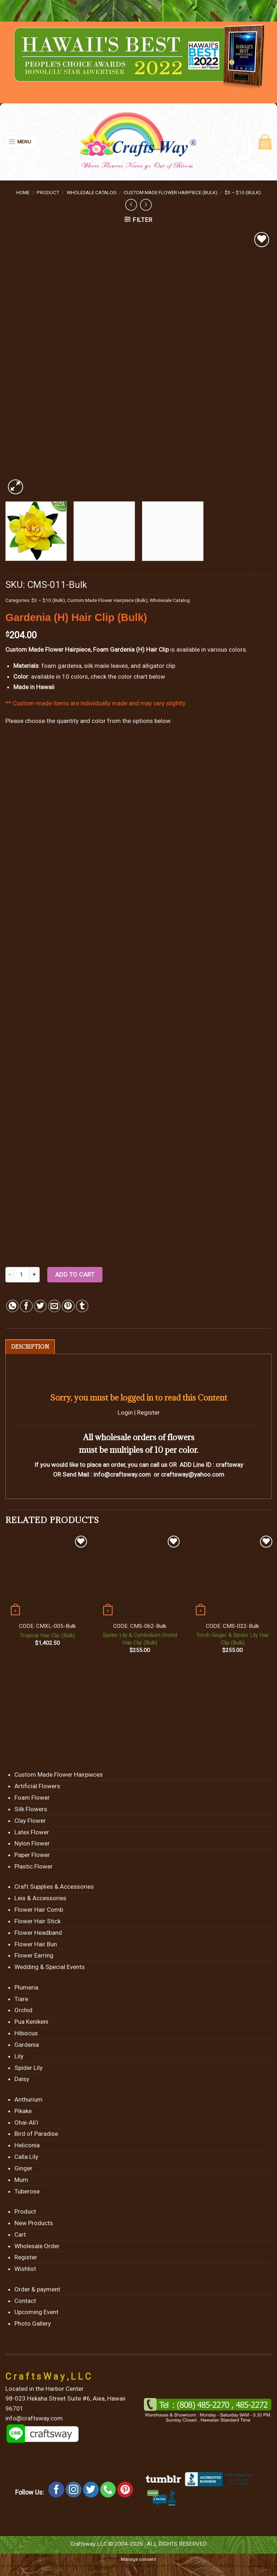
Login (125, 1412)
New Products (33, 2223)
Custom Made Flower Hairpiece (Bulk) (170, 192)
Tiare (21, 1999)
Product (48, 192)
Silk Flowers (30, 1809)
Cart (20, 2234)
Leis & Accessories (40, 1898)
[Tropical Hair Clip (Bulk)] (47, 1576)
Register (148, 1412)
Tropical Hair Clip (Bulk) (47, 1635)
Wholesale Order (37, 2246)
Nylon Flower (32, 1843)
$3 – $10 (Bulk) (243, 192)
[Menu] (21, 141)
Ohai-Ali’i (26, 2122)
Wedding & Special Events (49, 1966)
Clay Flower (30, 1820)
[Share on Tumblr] (82, 1306)
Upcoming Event (36, 2312)
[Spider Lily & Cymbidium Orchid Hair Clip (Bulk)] (140, 1576)
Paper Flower (32, 1854)
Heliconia (27, 2145)
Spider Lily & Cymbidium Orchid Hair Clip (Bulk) (140, 1639)
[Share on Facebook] (26, 1306)
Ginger (23, 2168)
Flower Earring (33, 1955)
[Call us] (108, 2489)
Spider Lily (28, 2067)
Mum (21, 2179)
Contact (25, 2300)
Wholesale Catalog (91, 192)
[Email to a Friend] (54, 1306)
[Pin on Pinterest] (68, 1306)
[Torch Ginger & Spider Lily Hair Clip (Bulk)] (232, 1576)
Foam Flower (32, 1797)
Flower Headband (38, 1932)
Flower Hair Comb (38, 1909)
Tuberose (27, 2191)
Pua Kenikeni (31, 2021)
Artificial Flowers (37, 1786)
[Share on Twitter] (40, 1306)
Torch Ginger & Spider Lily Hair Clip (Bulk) (232, 1639)
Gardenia (26, 2044)
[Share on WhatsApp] (12, 1306)
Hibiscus (26, 2033)
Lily (18, 2056)
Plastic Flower (33, 1866)
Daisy (21, 2078)
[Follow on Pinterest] (125, 2489)
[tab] (30, 1346)
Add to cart (75, 1274)
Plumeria (26, 1987)
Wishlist (25, 2268)
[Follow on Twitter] (91, 2489)
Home (23, 192)
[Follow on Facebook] (56, 2489)
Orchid (23, 2010)
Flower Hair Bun (35, 1944)
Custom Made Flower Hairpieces (58, 1774)
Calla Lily (26, 2156)
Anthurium (28, 2099)
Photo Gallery (32, 2323)
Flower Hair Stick (37, 1921)
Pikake (23, 2111)
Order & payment (37, 2289)
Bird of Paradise (36, 2133)
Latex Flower (31, 1832)
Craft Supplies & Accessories (54, 1886)
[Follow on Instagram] (74, 2489)
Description (30, 1346)
